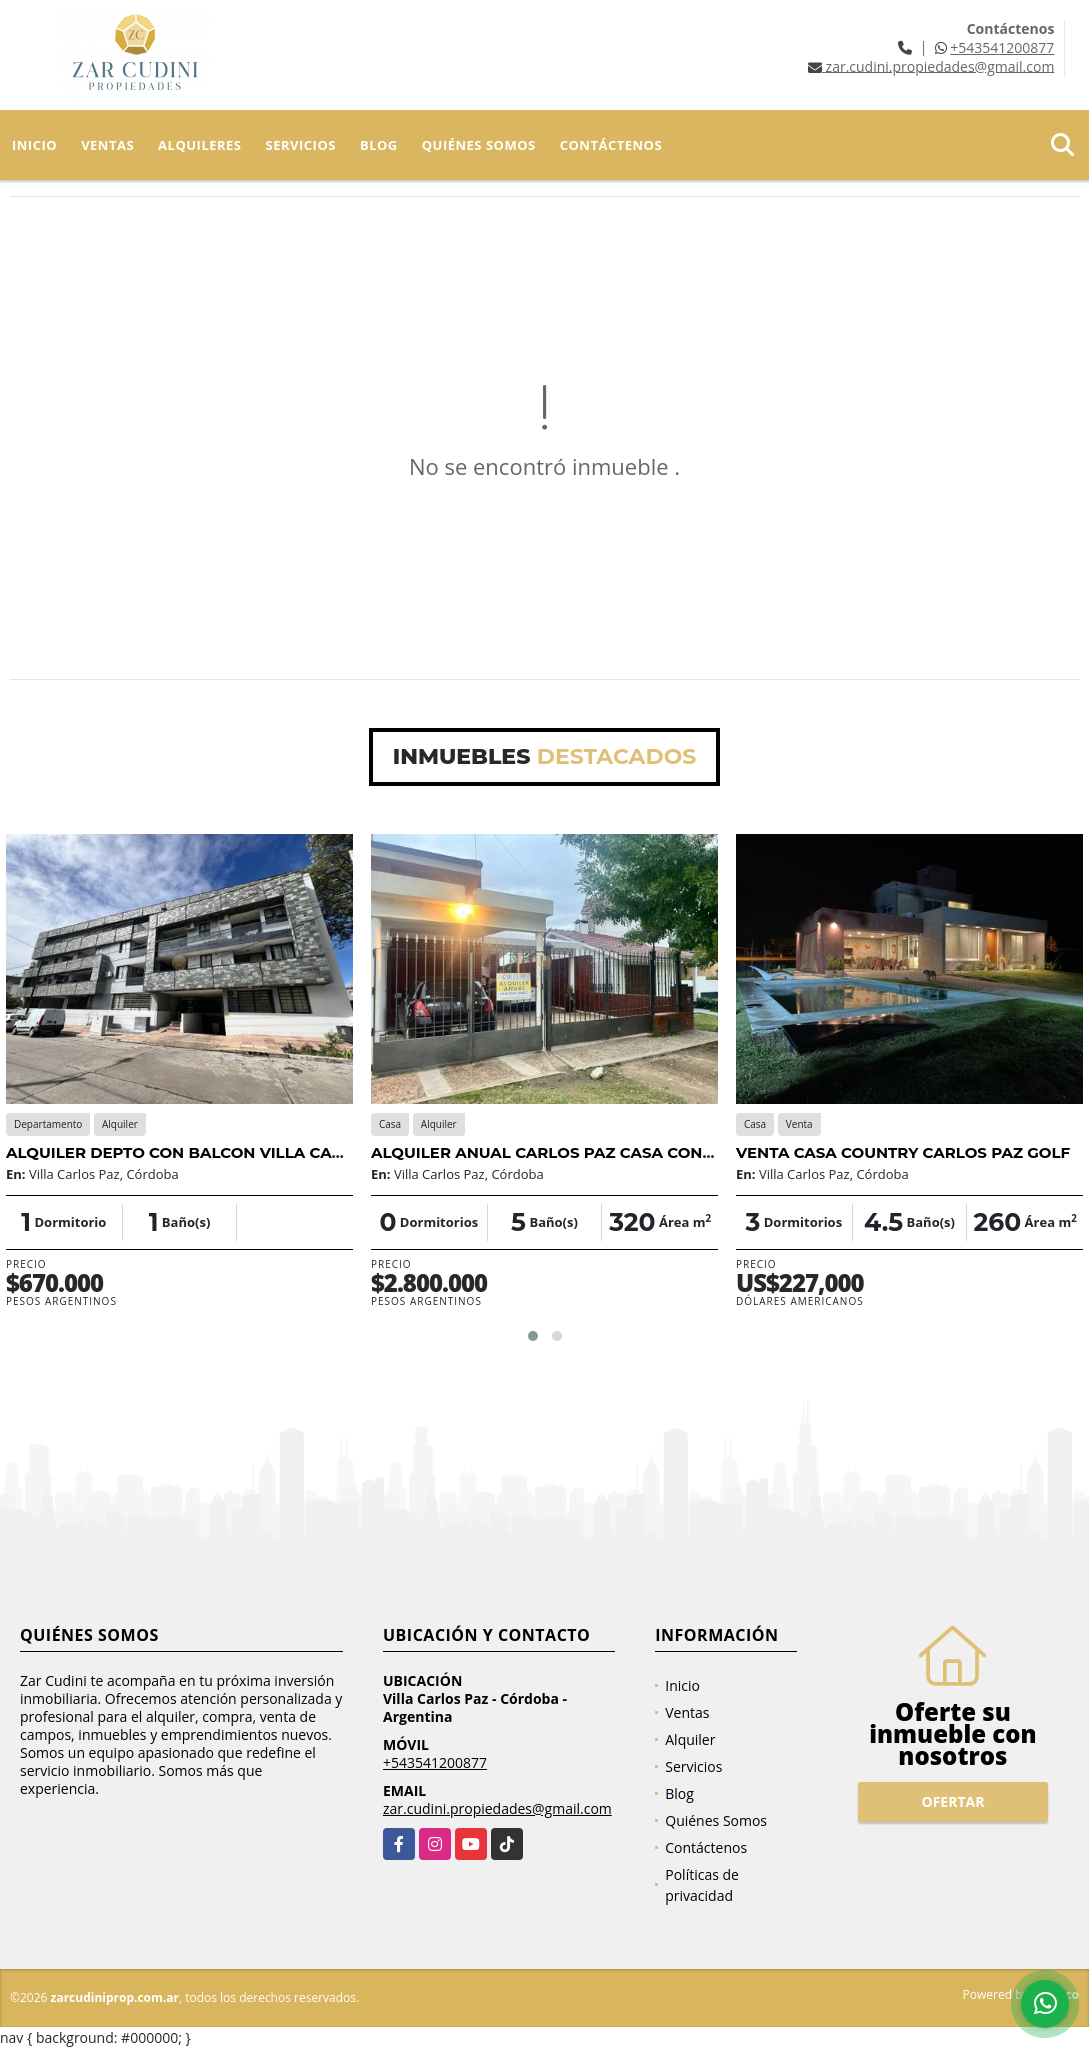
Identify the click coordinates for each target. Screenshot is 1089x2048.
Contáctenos (611, 145)
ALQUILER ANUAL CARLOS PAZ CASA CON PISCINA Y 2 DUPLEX (619, 1152)
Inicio (34, 145)
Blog (379, 145)
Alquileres (199, 145)
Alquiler (690, 1739)
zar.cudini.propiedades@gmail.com (497, 1808)
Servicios (301, 145)
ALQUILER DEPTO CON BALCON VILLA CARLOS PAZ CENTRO (243, 1152)
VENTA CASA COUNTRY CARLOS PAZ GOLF (903, 1152)
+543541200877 (1002, 47)
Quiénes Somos (479, 145)
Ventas (107, 145)
